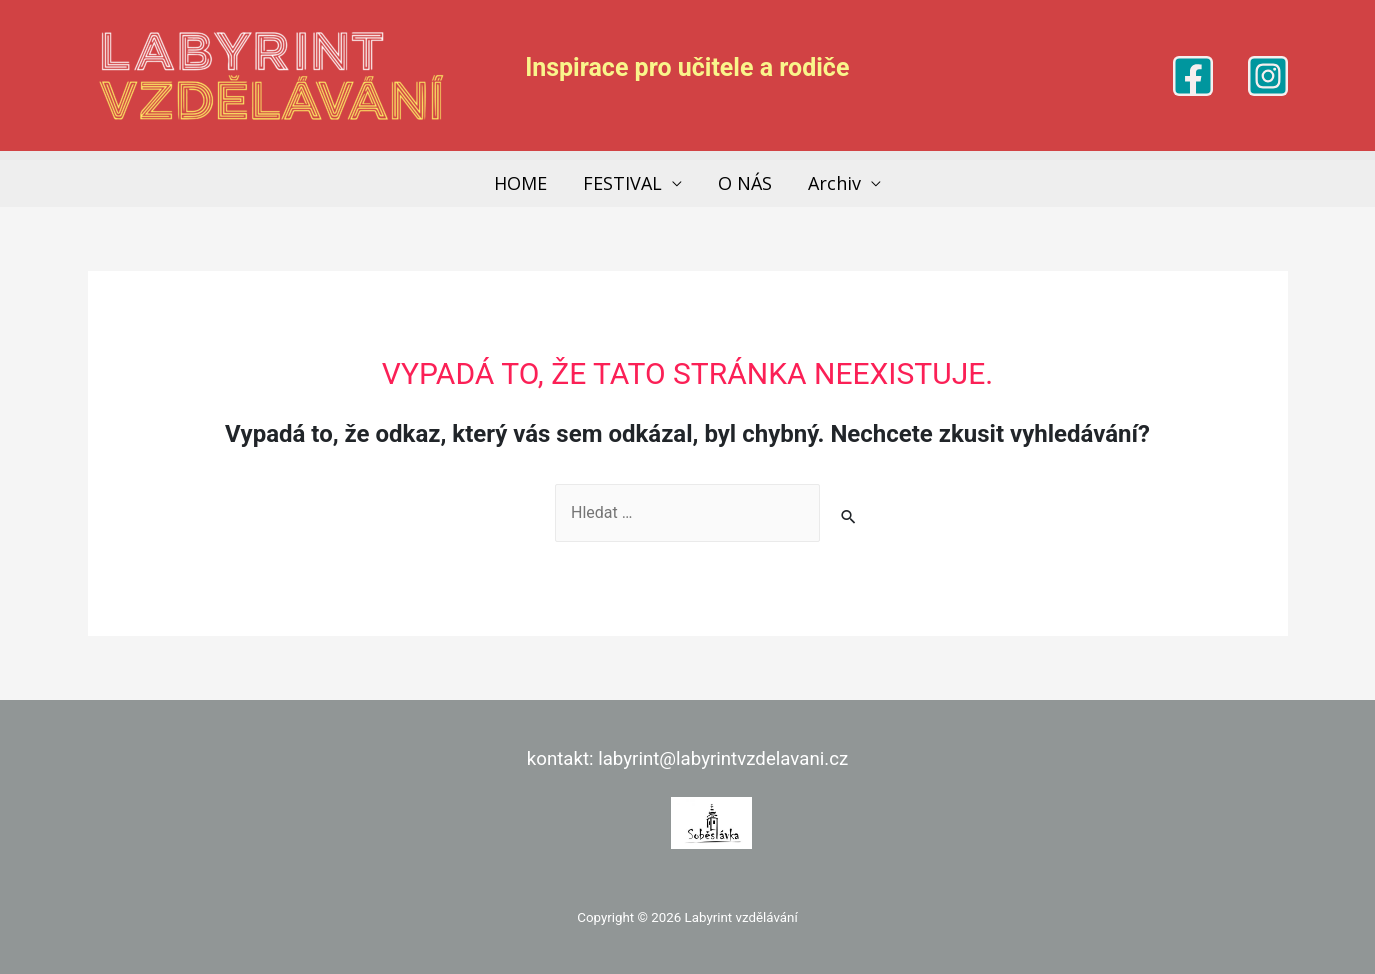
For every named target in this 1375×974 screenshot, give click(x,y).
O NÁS (745, 183)
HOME (520, 183)
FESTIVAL (622, 183)
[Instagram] (1268, 76)
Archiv (834, 183)
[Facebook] (1193, 76)
